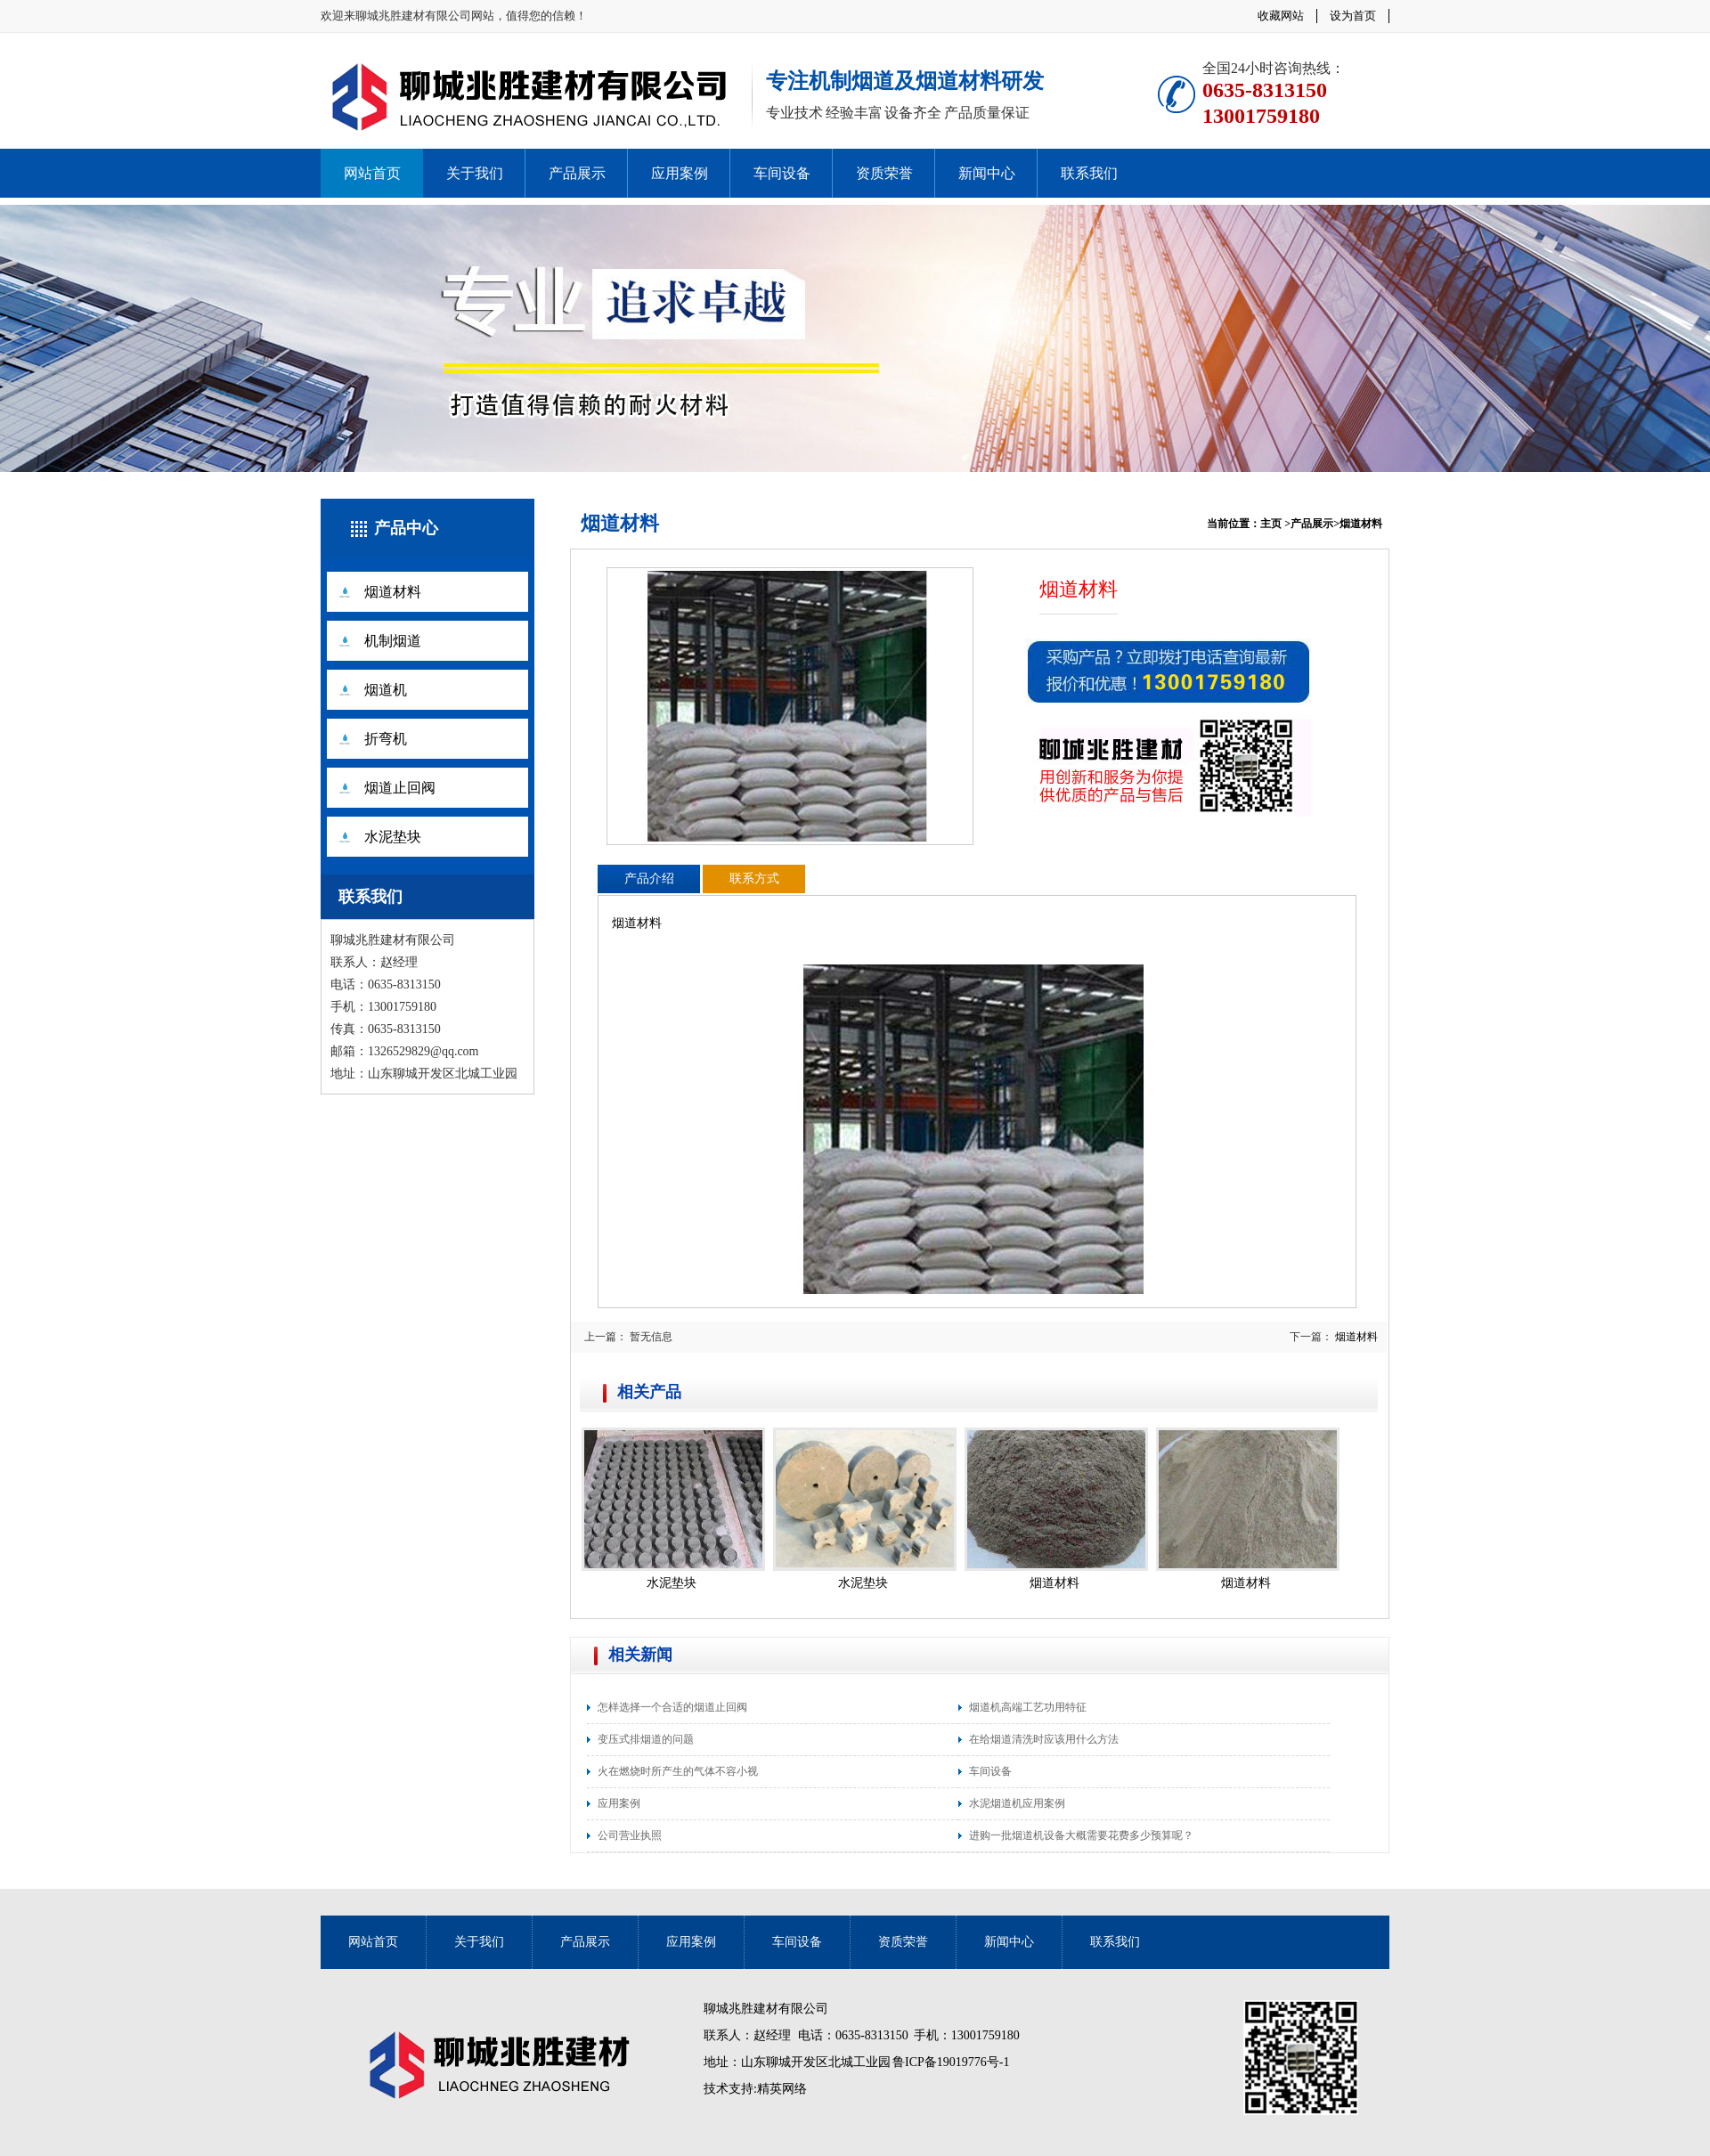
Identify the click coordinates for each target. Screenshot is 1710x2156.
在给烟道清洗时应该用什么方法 (1044, 1739)
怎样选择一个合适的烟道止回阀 (672, 1707)
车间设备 (781, 173)
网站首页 (372, 173)
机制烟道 (392, 640)
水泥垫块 (392, 836)
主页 (1271, 523)
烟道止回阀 (400, 787)
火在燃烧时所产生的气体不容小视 (678, 1771)
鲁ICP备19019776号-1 (950, 2062)
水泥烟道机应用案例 (1017, 1803)
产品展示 (577, 173)
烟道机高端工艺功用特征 (1028, 1707)
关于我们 (474, 173)
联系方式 (754, 878)
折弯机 (385, 738)
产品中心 (406, 528)
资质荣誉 (884, 173)
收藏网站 (1281, 15)
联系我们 (1089, 173)
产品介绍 (649, 878)
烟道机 (385, 689)
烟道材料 (392, 591)
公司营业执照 (630, 1835)
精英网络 (782, 2088)
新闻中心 (986, 173)
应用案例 (679, 173)
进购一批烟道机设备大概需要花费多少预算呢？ (1081, 1835)
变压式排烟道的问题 (646, 1739)
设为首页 (1353, 15)
